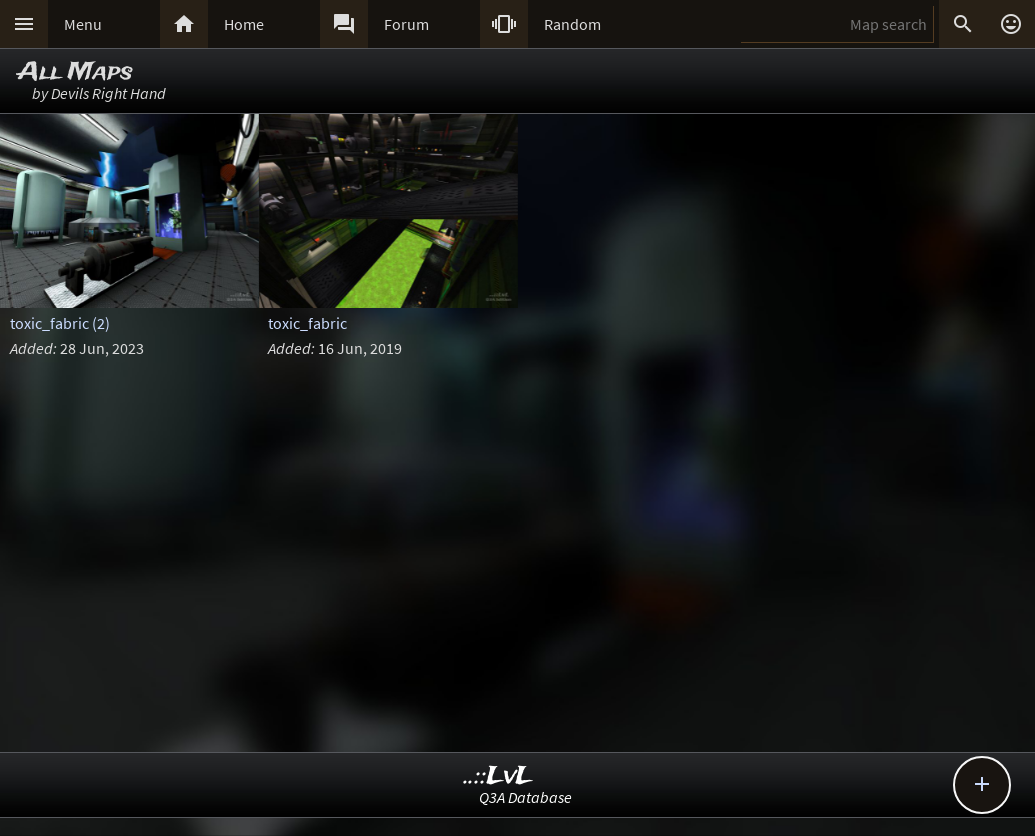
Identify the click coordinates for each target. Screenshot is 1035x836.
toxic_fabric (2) (60, 323)
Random (572, 24)
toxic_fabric (307, 323)
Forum (406, 24)
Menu (83, 24)
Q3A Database (525, 797)
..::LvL (498, 776)
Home (244, 24)
